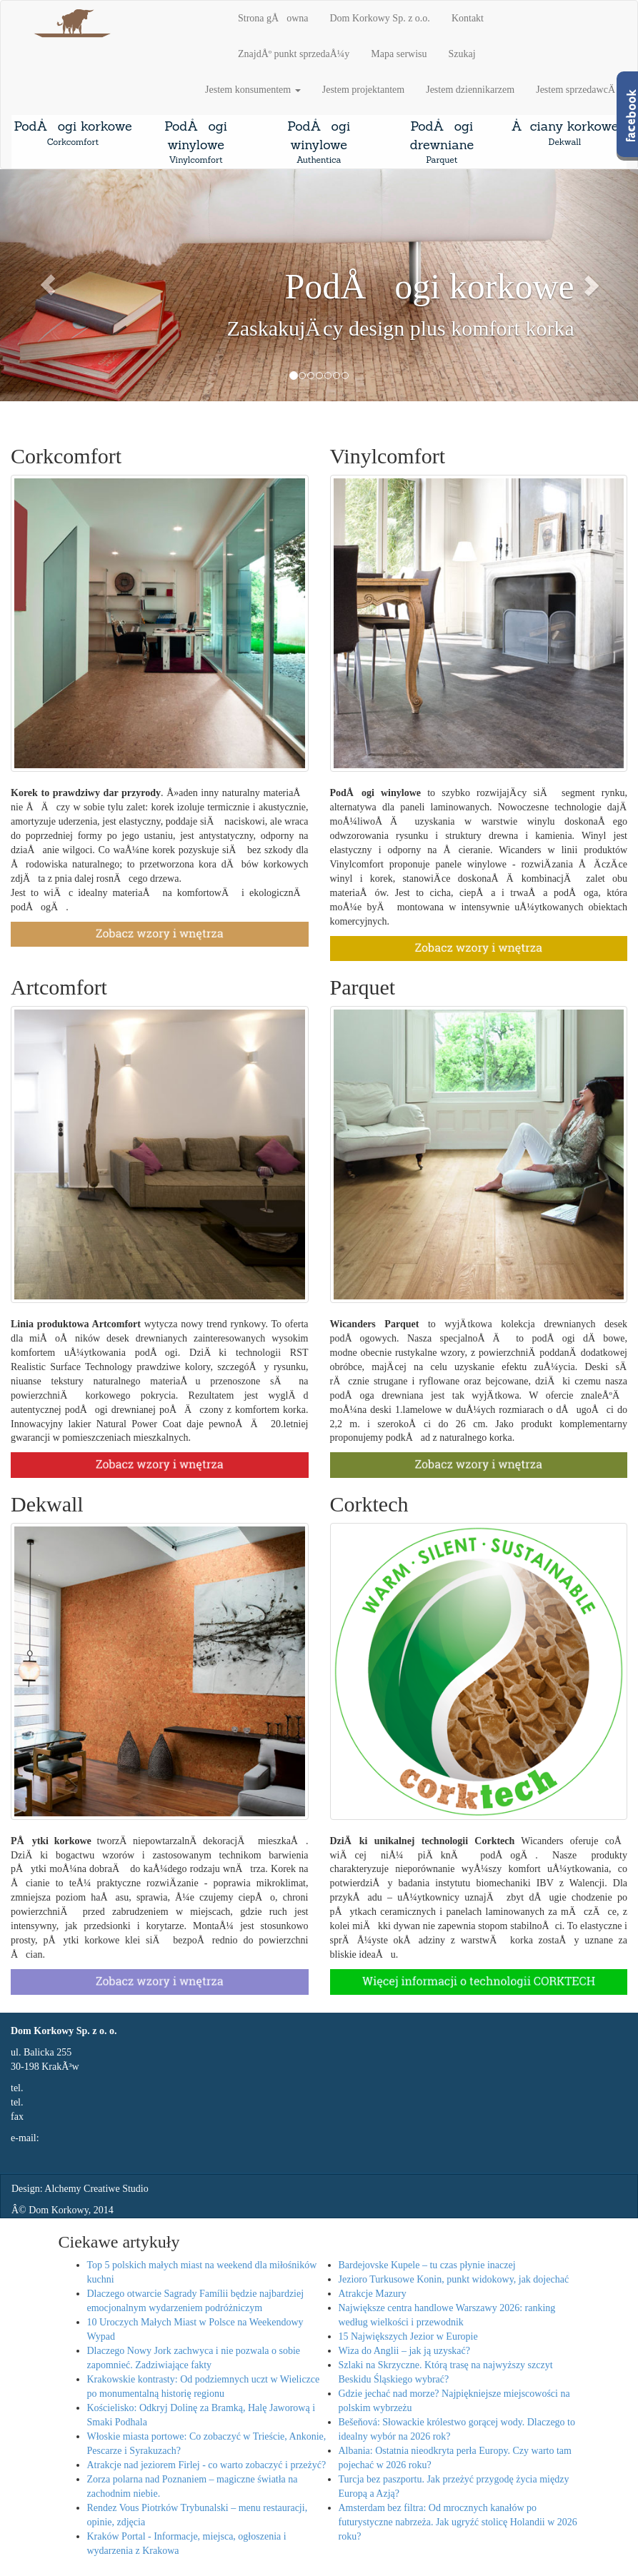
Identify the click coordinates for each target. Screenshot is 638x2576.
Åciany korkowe (564, 133)
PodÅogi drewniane (441, 142)
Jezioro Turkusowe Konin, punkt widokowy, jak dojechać (454, 2279)
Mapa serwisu (399, 54)
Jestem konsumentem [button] (253, 89)
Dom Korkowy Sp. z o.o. (379, 18)
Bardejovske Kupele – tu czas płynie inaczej (427, 2265)
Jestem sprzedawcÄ (576, 89)
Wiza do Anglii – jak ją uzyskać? (405, 2350)
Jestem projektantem (363, 89)
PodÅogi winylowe (195, 142)
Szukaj (462, 54)
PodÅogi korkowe (73, 133)
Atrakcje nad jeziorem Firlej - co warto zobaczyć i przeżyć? (207, 2465)
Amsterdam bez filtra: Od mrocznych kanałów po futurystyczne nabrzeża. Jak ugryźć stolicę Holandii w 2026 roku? (458, 2522)
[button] (48, 285)
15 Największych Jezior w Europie (408, 2336)
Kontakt (468, 18)
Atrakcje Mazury (373, 2293)
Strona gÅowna (273, 18)
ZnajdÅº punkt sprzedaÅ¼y (293, 54)
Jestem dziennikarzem (470, 89)
